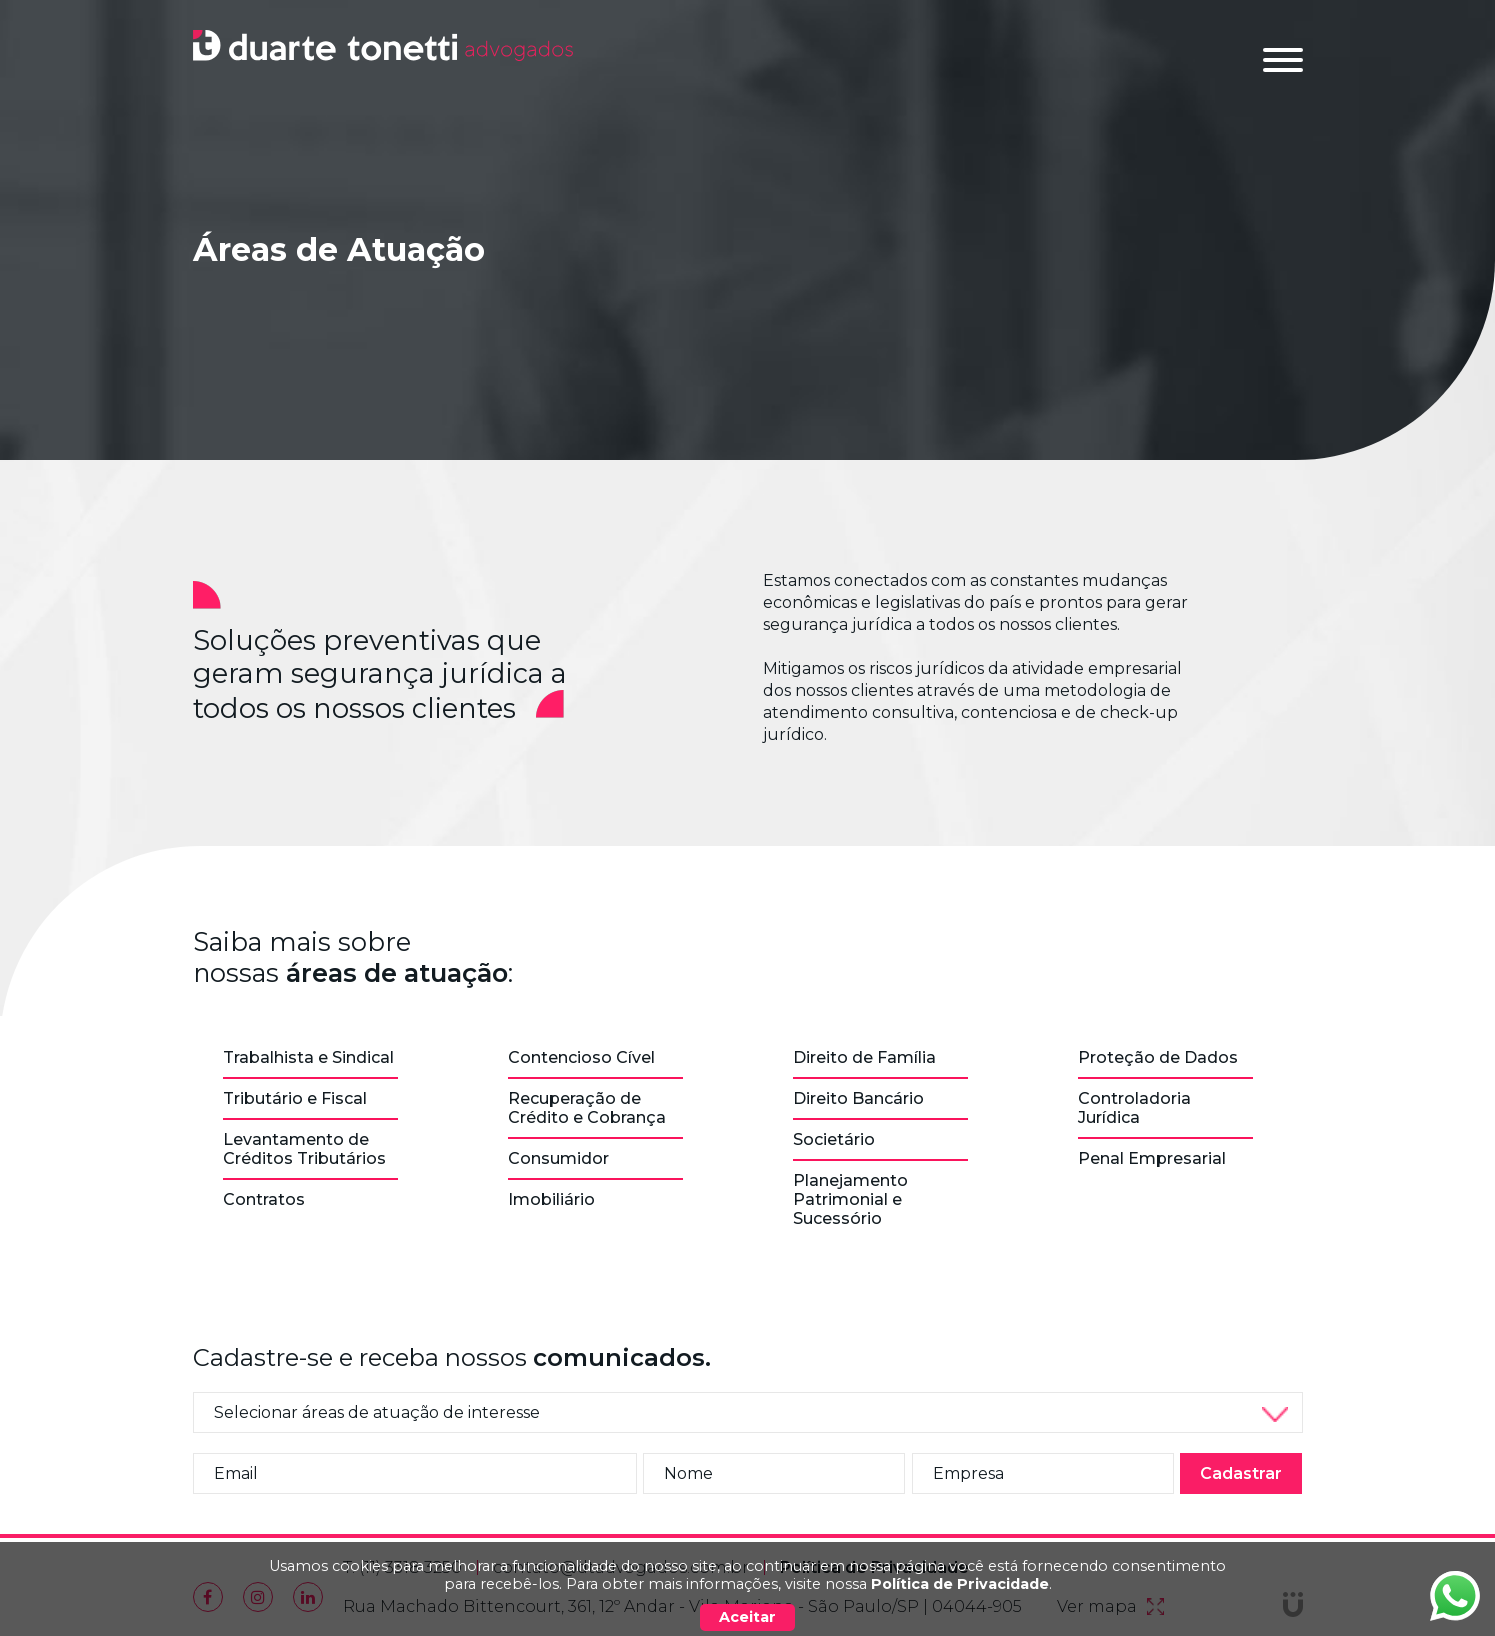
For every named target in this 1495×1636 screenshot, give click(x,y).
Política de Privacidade (960, 1584)
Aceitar (747, 1617)
